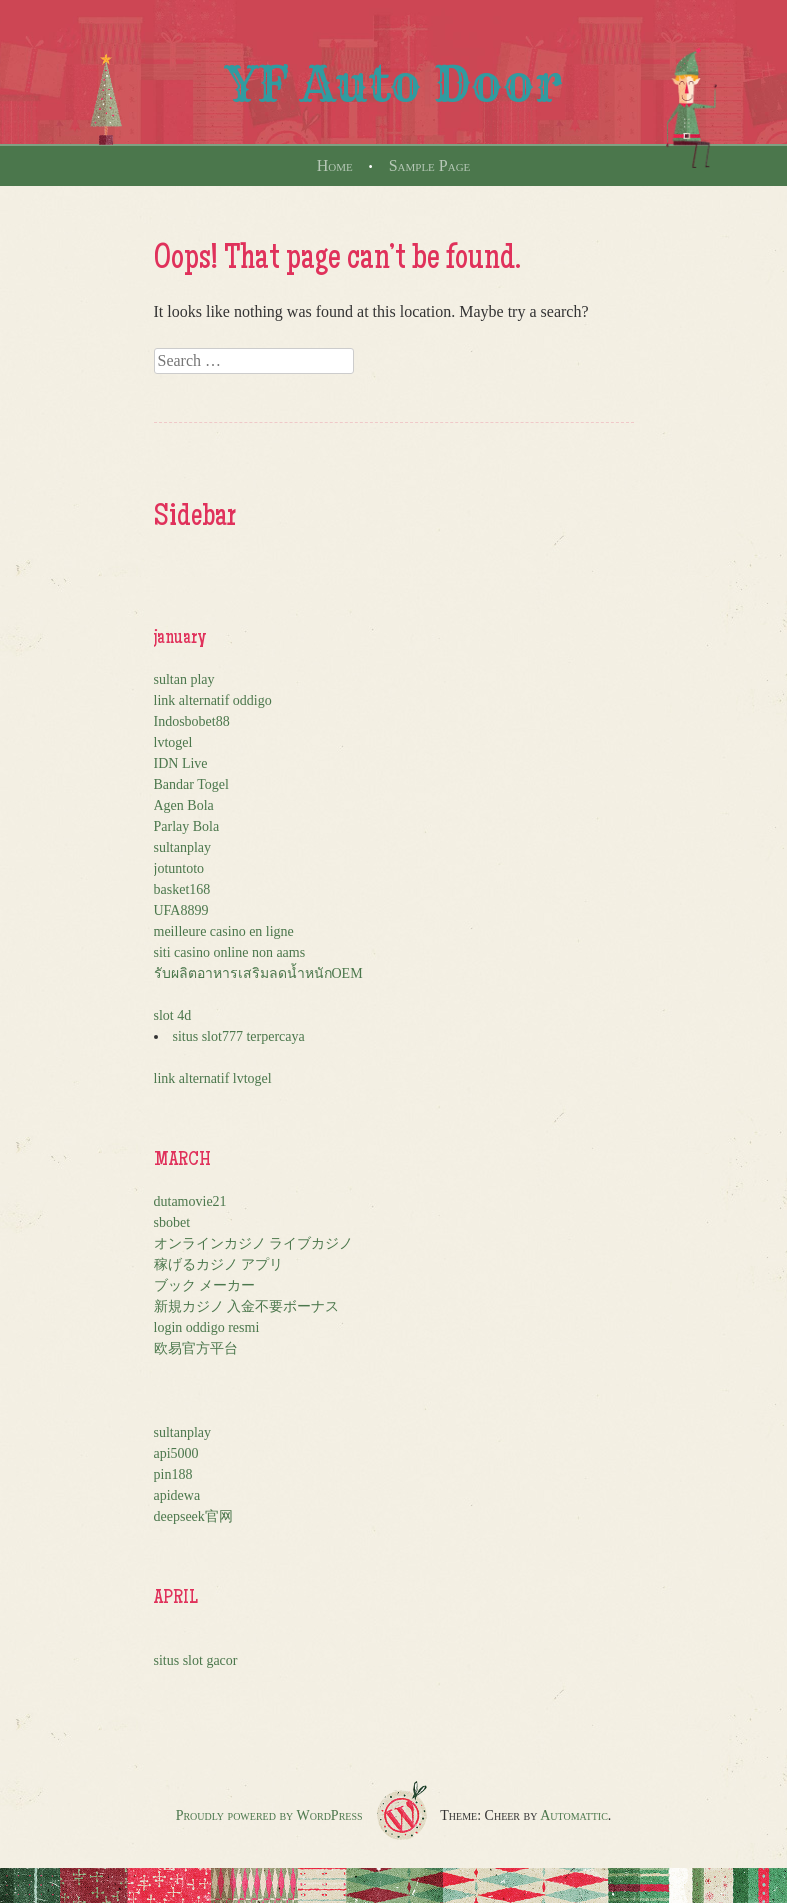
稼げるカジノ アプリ (219, 1264)
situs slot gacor (196, 1660)
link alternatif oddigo (213, 700)
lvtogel (173, 742)
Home (335, 165)
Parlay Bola (187, 826)
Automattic (574, 1815)
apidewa (177, 1495)
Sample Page (430, 165)
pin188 (173, 1474)
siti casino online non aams (230, 952)
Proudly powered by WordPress (269, 1815)
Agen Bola (184, 805)
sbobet (172, 1222)
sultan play (184, 679)
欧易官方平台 (196, 1348)
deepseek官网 (193, 1516)
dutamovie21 (190, 1201)
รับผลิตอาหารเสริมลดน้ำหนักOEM (258, 973)
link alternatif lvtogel (213, 1078)
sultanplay (183, 847)
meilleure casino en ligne (224, 931)
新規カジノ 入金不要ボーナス (247, 1306)
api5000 (176, 1453)
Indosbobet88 (192, 721)
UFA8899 (181, 910)
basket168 (182, 889)
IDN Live (181, 763)
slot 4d (173, 1015)
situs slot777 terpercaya (239, 1036)
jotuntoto (179, 868)
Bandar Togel (191, 784)
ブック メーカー (205, 1285)
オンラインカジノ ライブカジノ (254, 1243)
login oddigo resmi (207, 1327)
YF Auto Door (394, 84)
